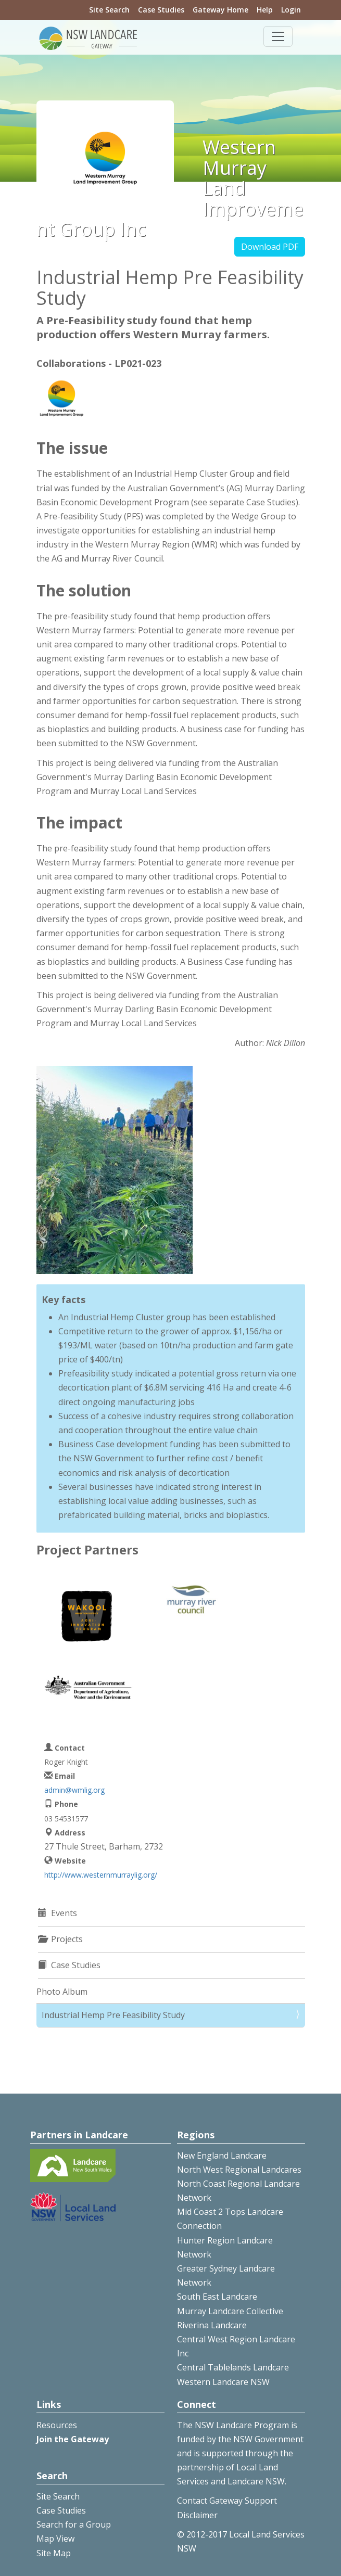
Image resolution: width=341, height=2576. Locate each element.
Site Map (53, 2553)
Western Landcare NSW (223, 2382)
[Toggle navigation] (278, 36)
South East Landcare (217, 2296)
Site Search (109, 10)
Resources (56, 2425)
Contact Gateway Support (227, 2500)
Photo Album (61, 1991)
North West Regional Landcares (239, 2169)
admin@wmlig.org (74, 1790)
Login (291, 10)
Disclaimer (197, 2515)
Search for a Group (73, 2524)
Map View (55, 2538)
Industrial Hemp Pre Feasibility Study (113, 2015)
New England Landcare (222, 2155)
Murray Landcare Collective (230, 2311)
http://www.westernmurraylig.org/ (100, 1875)
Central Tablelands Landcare (233, 2367)
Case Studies (161, 10)
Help (265, 10)
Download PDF (269, 246)
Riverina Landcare (212, 2325)
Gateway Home (220, 10)
